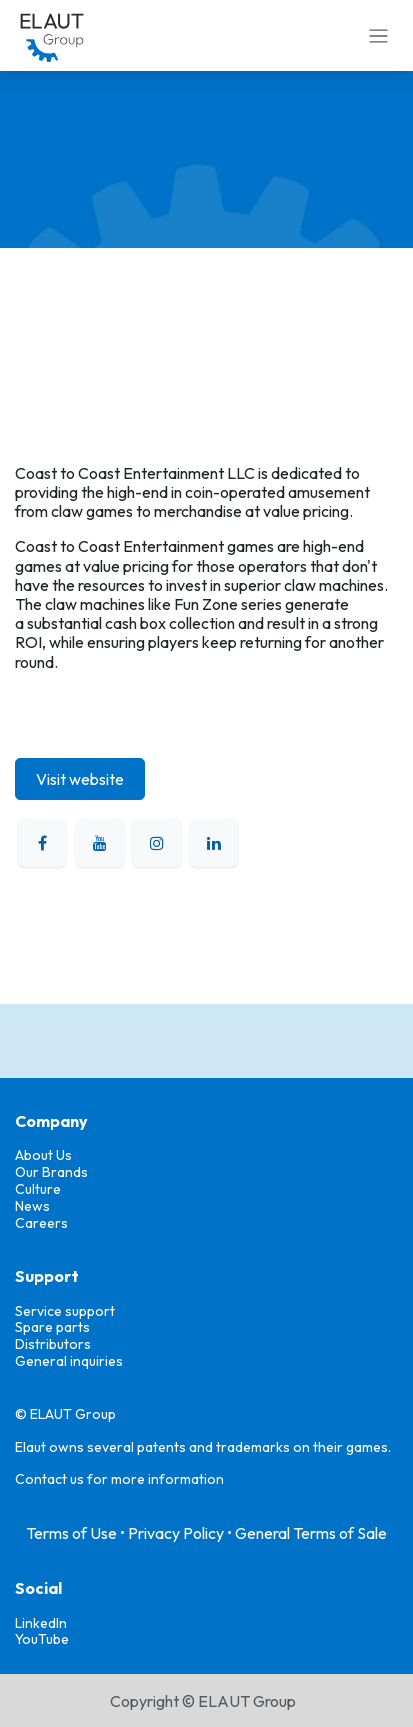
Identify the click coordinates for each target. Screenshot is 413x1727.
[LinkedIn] (214, 843)
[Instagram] (157, 843)
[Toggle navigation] (378, 36)
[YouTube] (100, 843)
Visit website (80, 779)
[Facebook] (42, 843)
